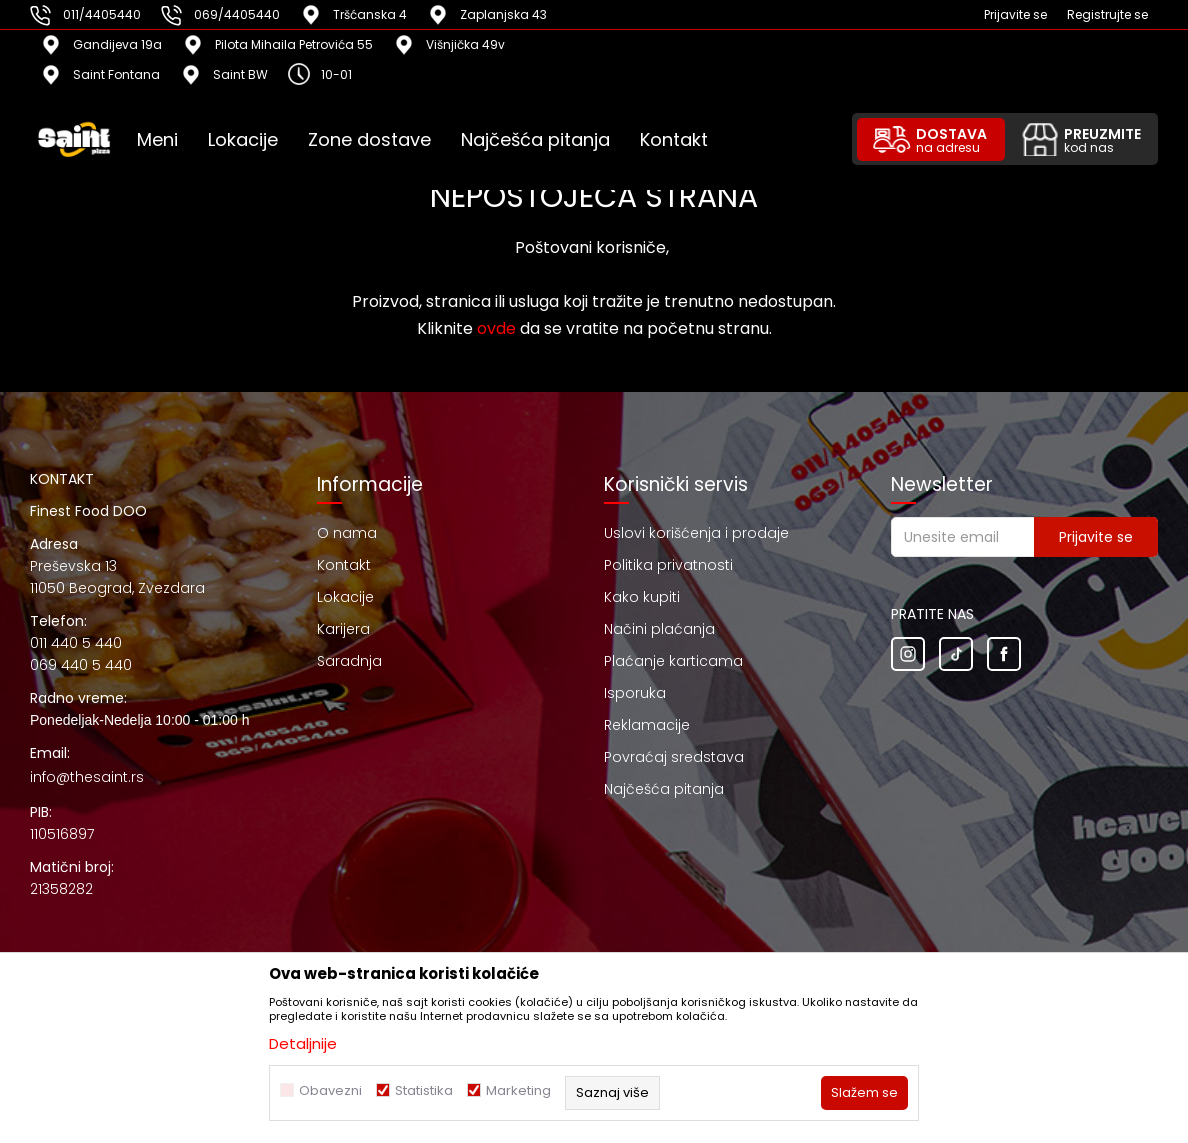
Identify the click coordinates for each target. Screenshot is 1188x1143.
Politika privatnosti (668, 565)
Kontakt (344, 565)
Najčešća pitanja (664, 789)
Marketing (518, 1090)
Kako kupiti (642, 597)
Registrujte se (1107, 14)
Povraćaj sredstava (674, 757)
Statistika (424, 1090)
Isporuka (635, 693)
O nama (347, 533)
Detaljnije (303, 1043)
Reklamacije (647, 725)
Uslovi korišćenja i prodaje (696, 533)
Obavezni (330, 1090)
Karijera (343, 629)
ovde (496, 328)
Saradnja (349, 661)
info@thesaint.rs (87, 777)
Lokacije (345, 597)
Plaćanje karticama (673, 661)
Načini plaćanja (659, 629)
